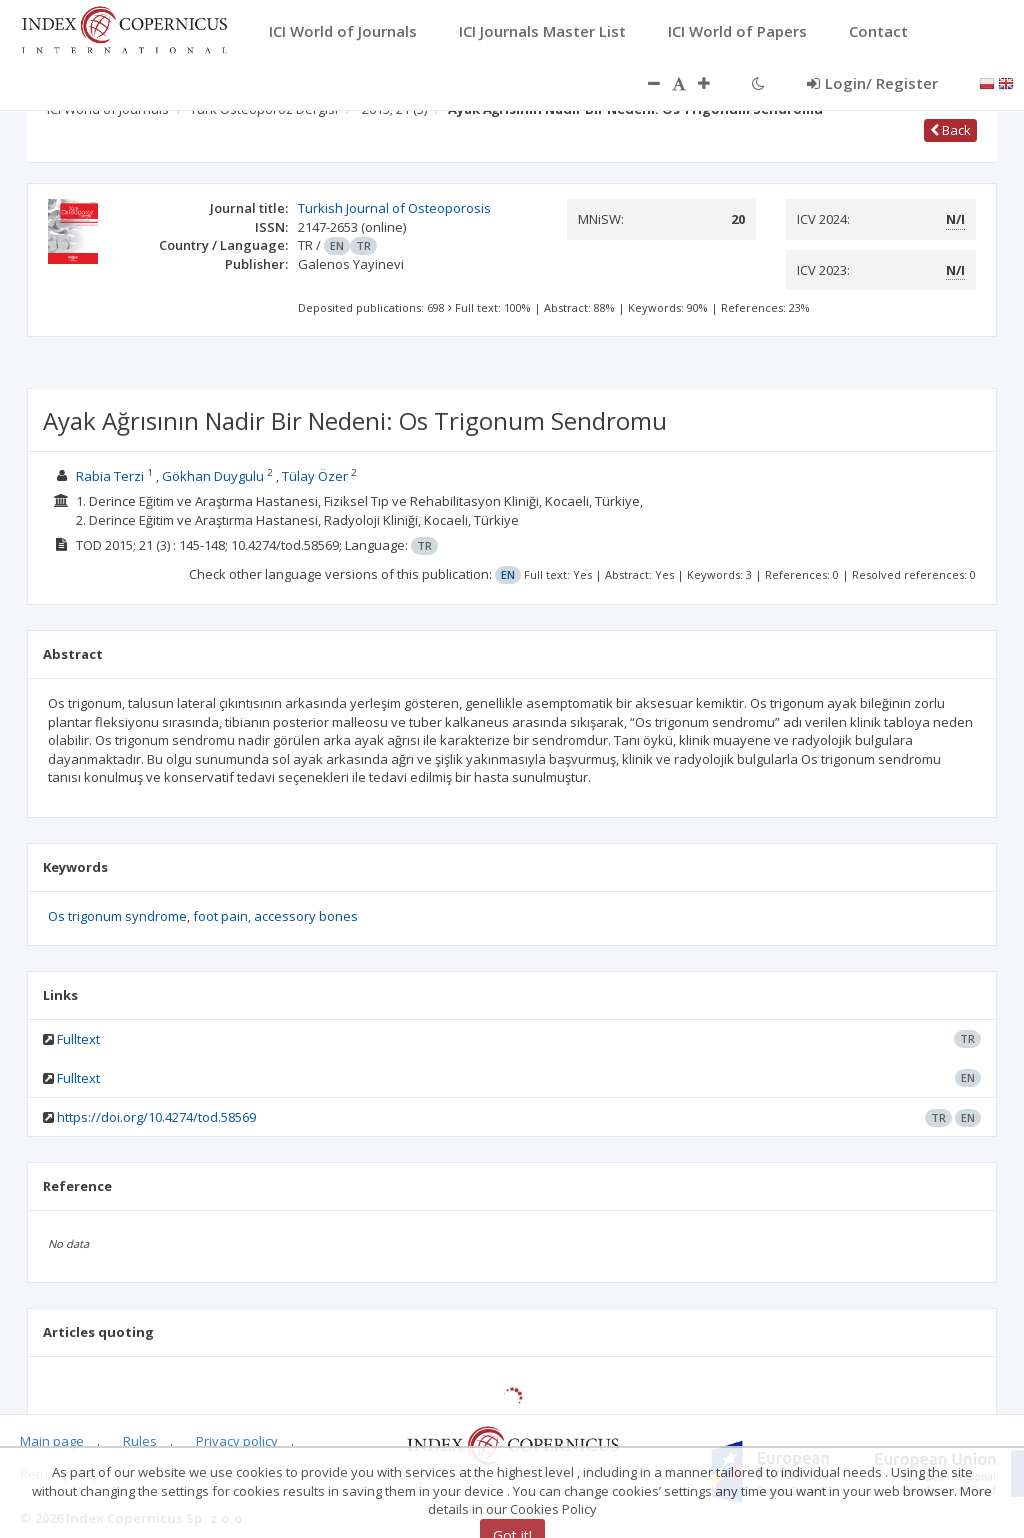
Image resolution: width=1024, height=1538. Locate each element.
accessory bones (306, 916)
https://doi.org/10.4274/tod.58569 (156, 1117)
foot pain (220, 916)
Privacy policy (237, 1441)
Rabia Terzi (110, 476)
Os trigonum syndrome (117, 916)
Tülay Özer (315, 476)
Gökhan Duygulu (213, 476)
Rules (140, 1441)
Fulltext (78, 1039)
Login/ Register (872, 83)
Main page (52, 1441)
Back (950, 130)
